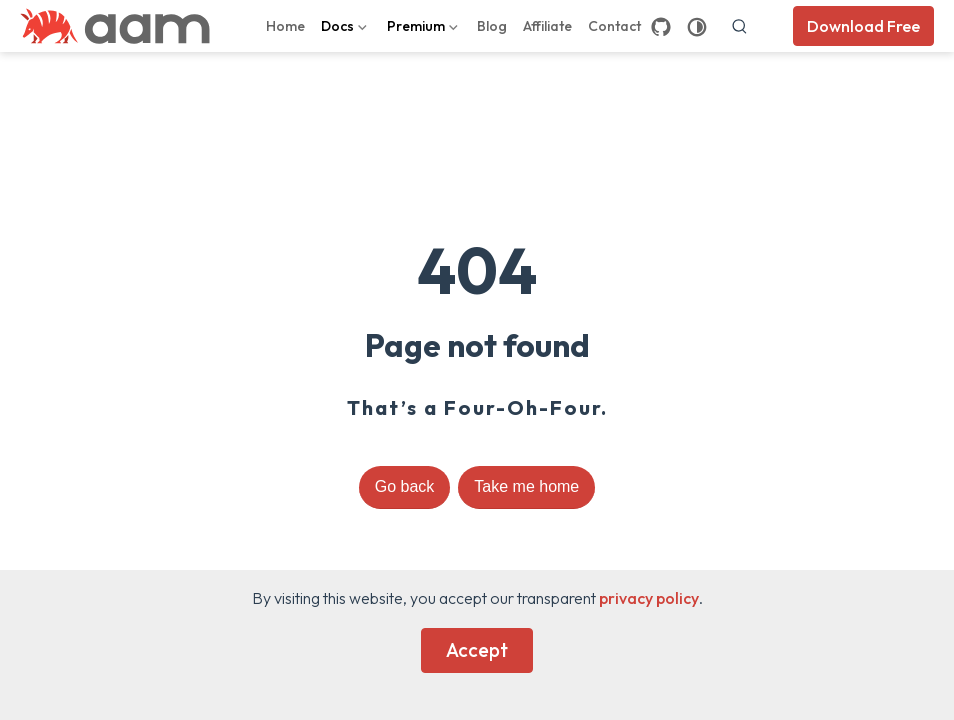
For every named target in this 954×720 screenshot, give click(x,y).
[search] (740, 26)
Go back (405, 486)
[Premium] (424, 26)
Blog (492, 26)
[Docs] (346, 26)
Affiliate (547, 26)
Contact (614, 26)
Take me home (526, 486)
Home (285, 26)
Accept (477, 650)
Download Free (863, 26)
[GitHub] (661, 27)
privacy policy (649, 598)
